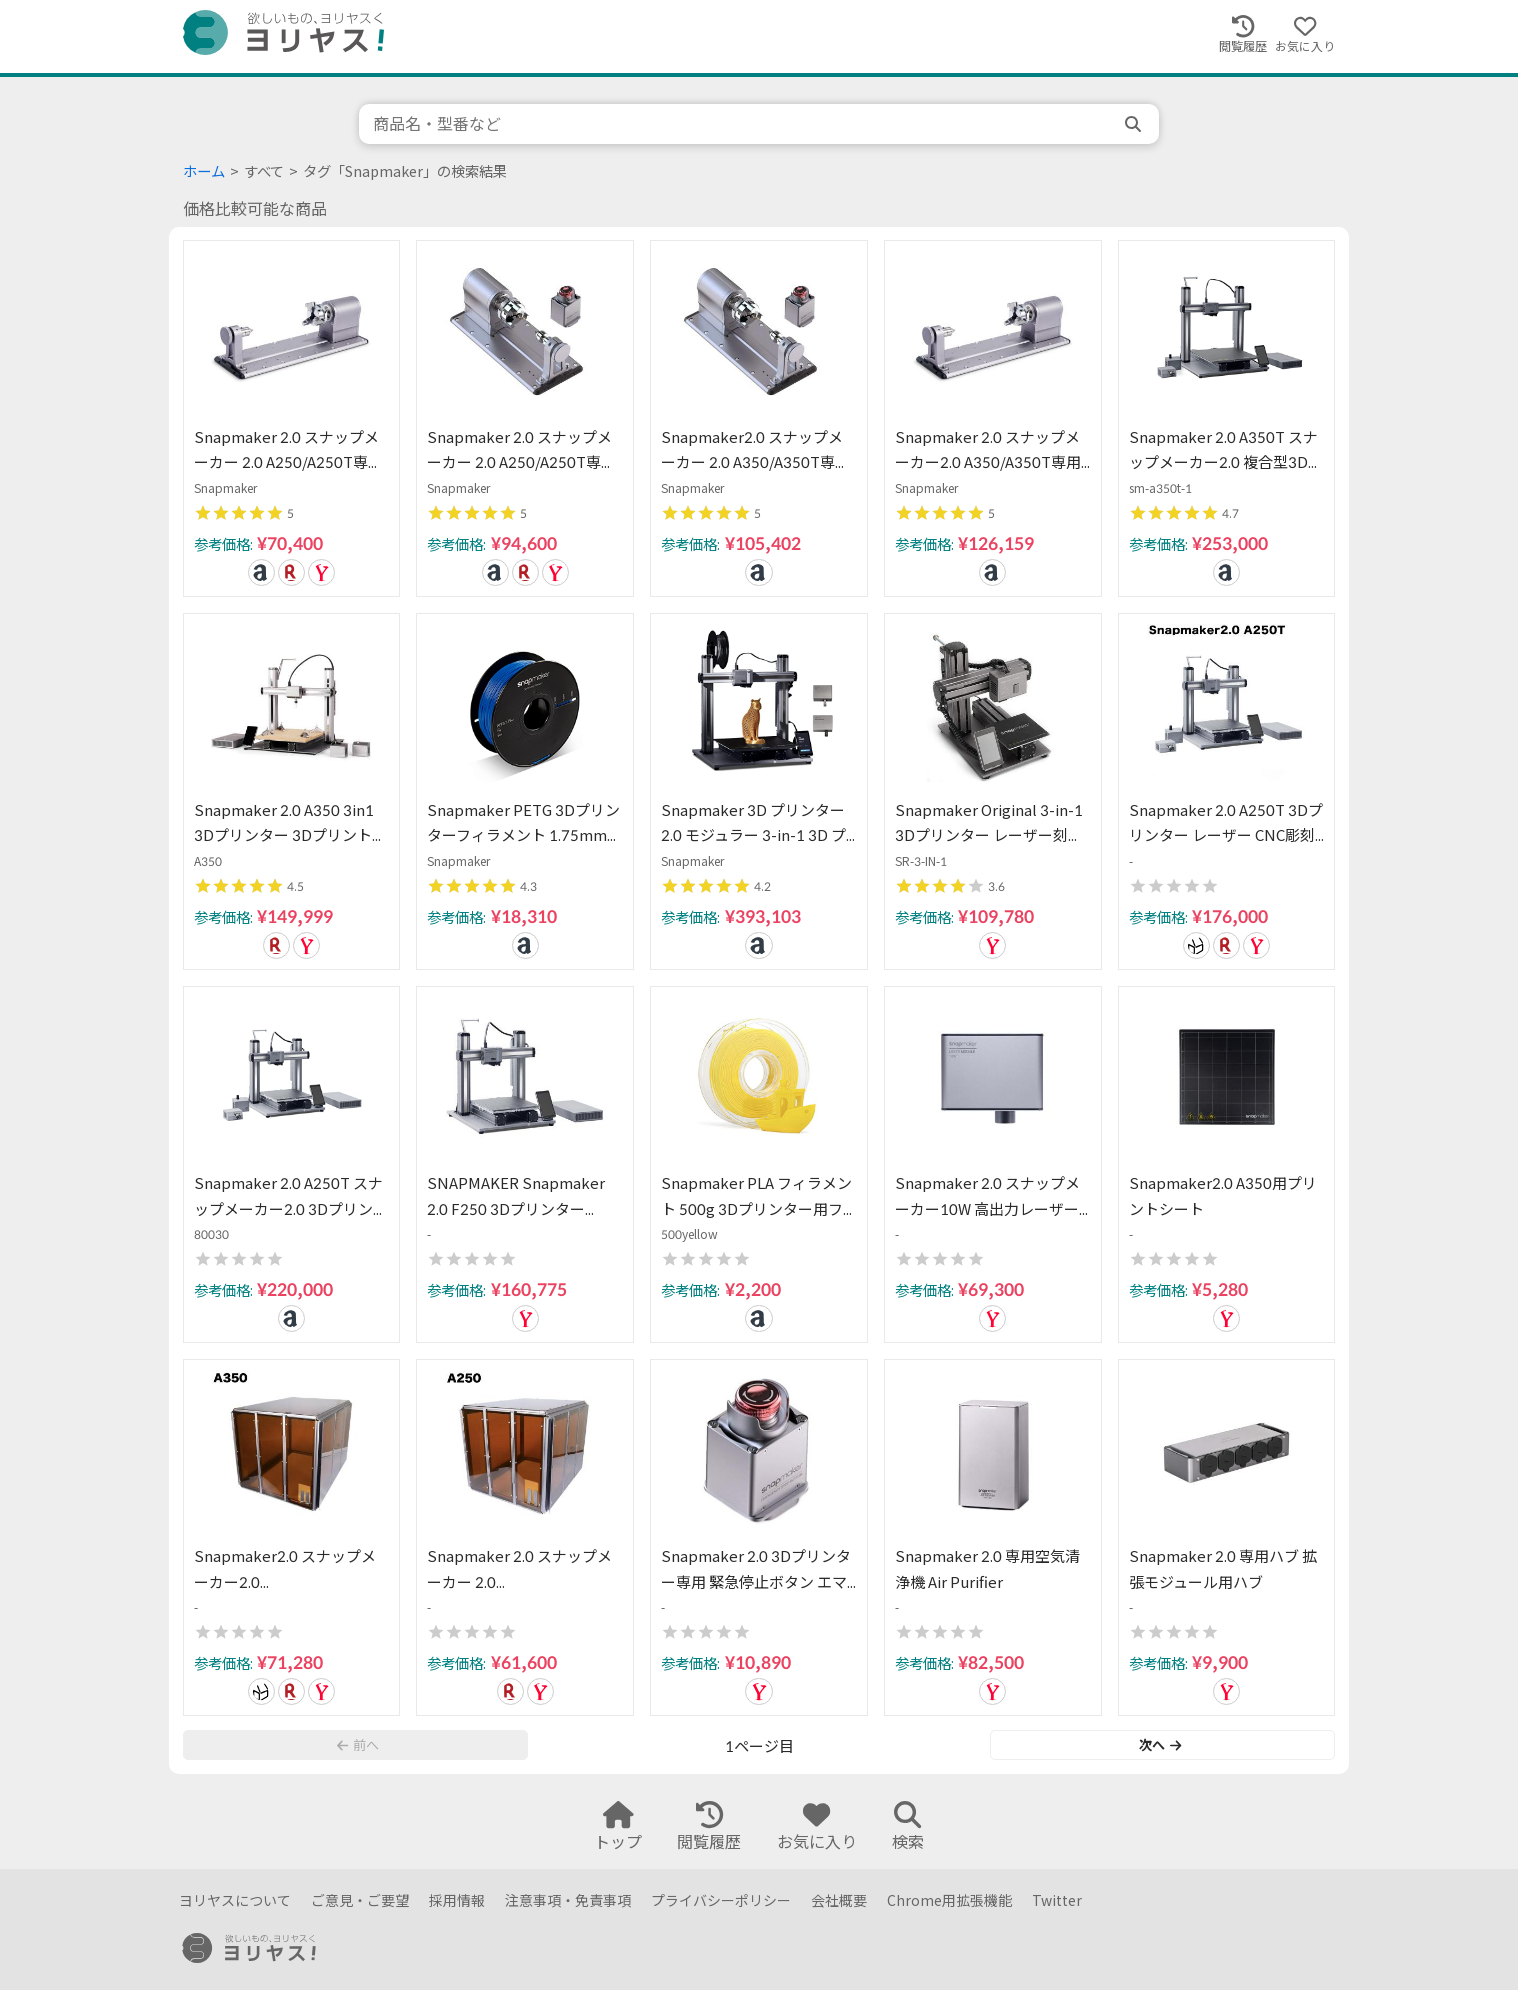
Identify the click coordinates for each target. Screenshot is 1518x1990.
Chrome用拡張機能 (949, 1900)
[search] (1135, 124)
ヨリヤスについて (235, 1900)
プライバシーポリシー (721, 1900)
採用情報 (457, 1900)
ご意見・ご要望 (360, 1900)
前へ (358, 1745)
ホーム (204, 171)
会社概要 (839, 1900)
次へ (1160, 1745)
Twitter (1057, 1900)
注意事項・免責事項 (568, 1900)
